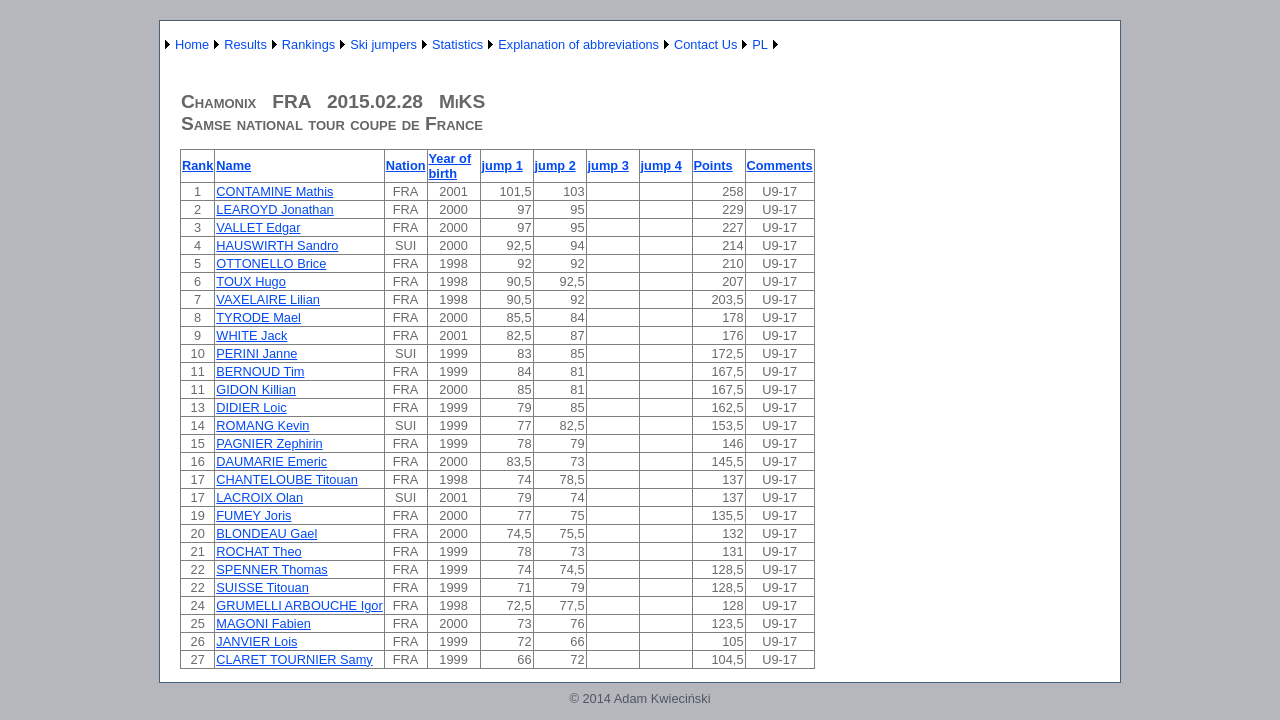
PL (760, 44)
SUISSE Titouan (262, 587)
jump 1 (502, 165)
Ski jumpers (383, 44)
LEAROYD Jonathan (274, 209)
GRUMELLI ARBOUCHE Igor (299, 605)
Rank (197, 165)
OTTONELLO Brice (271, 263)
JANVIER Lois (256, 641)
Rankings (308, 44)
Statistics (457, 44)
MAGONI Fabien (263, 623)
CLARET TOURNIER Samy (294, 659)
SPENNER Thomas (271, 569)
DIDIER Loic (251, 407)
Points (713, 165)
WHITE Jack (251, 335)
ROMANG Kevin (262, 425)
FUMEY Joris (253, 515)
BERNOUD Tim (260, 371)
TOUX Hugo (250, 281)
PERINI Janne (256, 353)
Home (192, 44)
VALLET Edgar (258, 227)
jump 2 (555, 165)
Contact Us (705, 44)
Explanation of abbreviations (578, 44)
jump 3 (608, 165)
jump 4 (661, 165)
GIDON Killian (256, 389)
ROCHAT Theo (258, 551)
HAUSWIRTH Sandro (277, 245)
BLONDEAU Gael (266, 533)
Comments (780, 165)
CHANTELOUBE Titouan (287, 479)
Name (233, 165)
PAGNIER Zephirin (269, 443)
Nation (406, 165)
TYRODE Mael (258, 317)
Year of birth (450, 166)
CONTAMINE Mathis (274, 191)
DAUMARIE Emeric (271, 461)
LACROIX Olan (259, 497)
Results (245, 44)
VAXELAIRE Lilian (268, 299)
